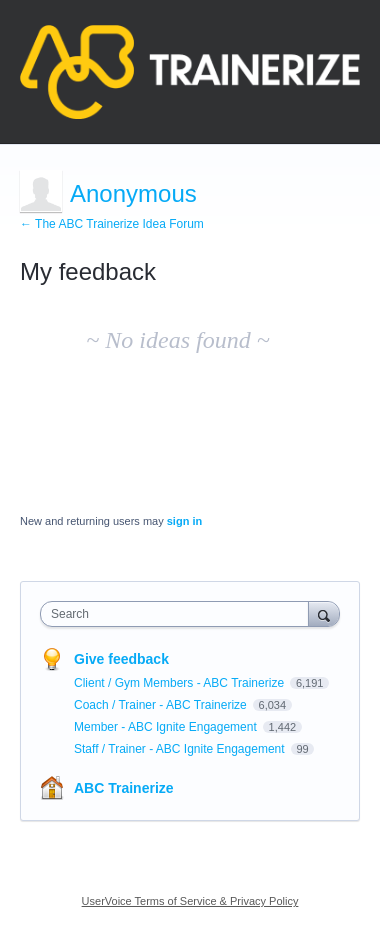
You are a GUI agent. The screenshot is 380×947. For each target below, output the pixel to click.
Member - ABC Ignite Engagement (167, 727)
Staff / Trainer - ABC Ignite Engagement (181, 749)
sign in (184, 521)
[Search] (324, 613)
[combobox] (179, 614)
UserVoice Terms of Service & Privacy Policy (190, 901)
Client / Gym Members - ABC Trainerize (180, 683)
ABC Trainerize (124, 788)
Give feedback (121, 659)
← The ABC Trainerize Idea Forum (112, 224)
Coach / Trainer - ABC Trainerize (162, 705)
